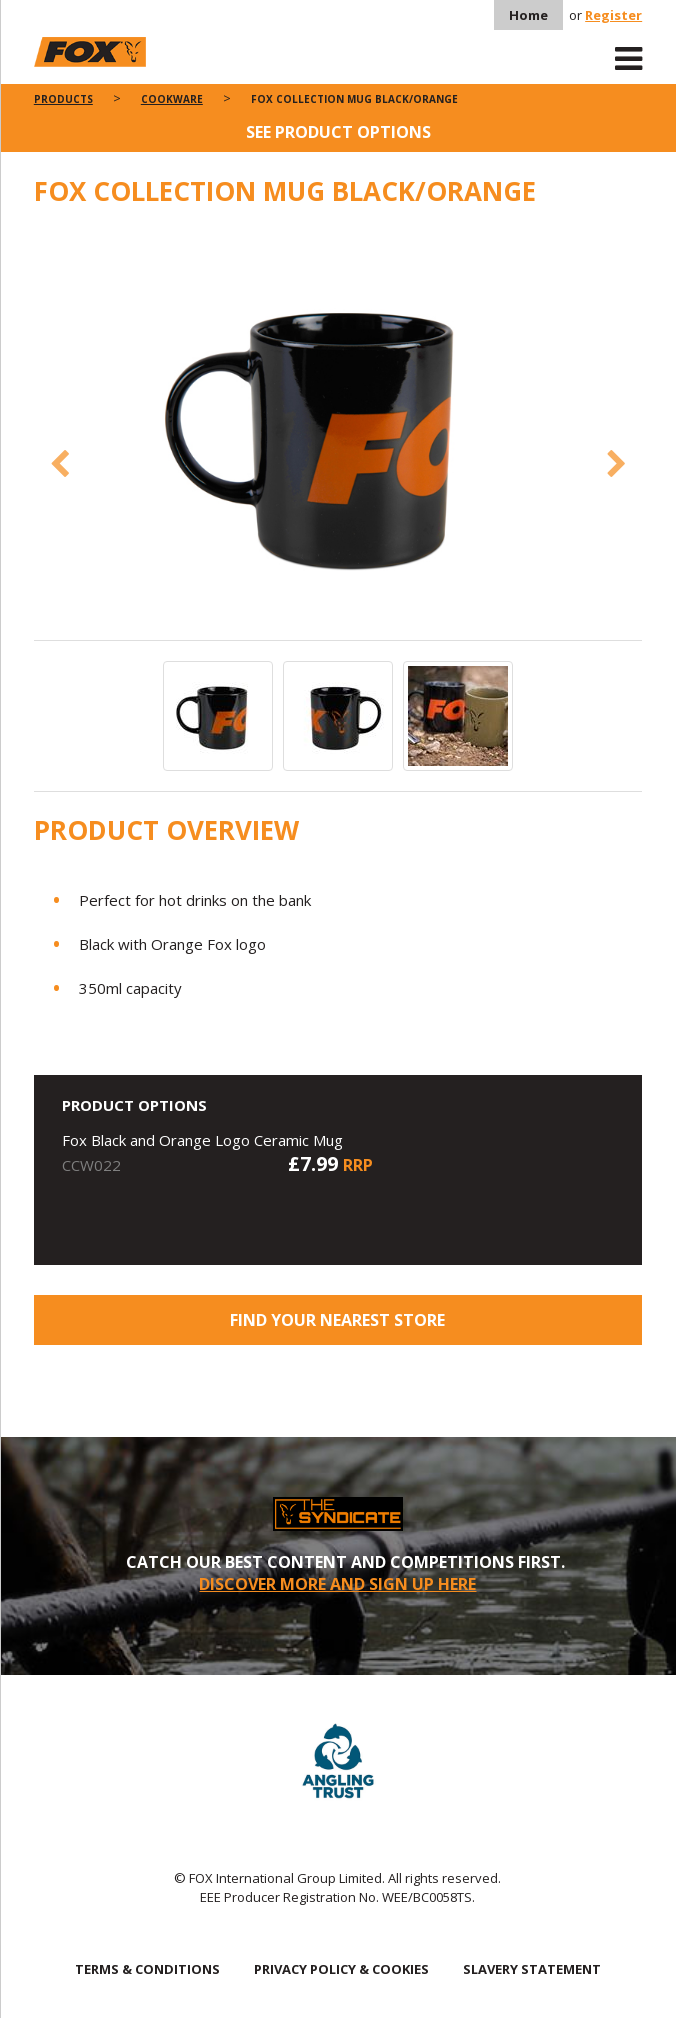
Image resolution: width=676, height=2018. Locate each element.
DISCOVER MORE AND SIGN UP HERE (337, 1584)
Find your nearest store (337, 1320)
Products (63, 99)
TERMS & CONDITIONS (147, 1969)
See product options (338, 132)
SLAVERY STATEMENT (532, 1969)
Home (528, 15)
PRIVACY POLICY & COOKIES (341, 1969)
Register (613, 15)
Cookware (172, 99)
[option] (338, 434)
